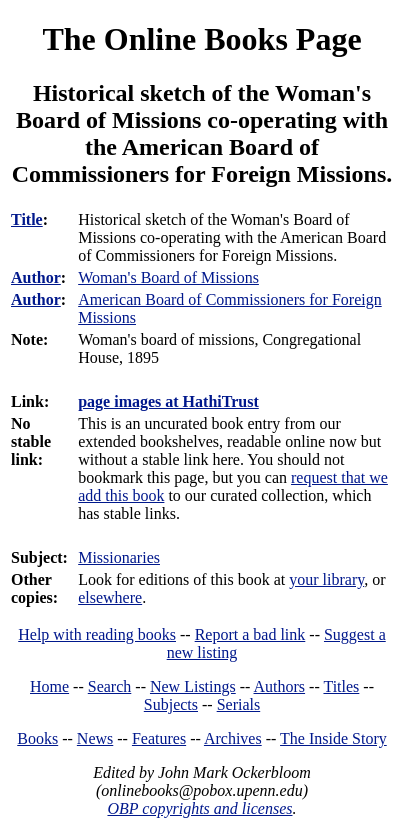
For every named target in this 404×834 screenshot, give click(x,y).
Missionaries (119, 557)
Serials (239, 704)
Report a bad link (250, 634)
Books (37, 738)
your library (326, 579)
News (95, 738)
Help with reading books (97, 634)
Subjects (171, 704)
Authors (280, 686)
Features (159, 738)
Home (49, 686)
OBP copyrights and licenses (199, 808)
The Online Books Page (201, 39)
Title (27, 219)
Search (110, 686)
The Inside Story (333, 738)
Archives (233, 738)
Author (36, 277)
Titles (341, 686)
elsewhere (110, 597)
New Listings (193, 686)
